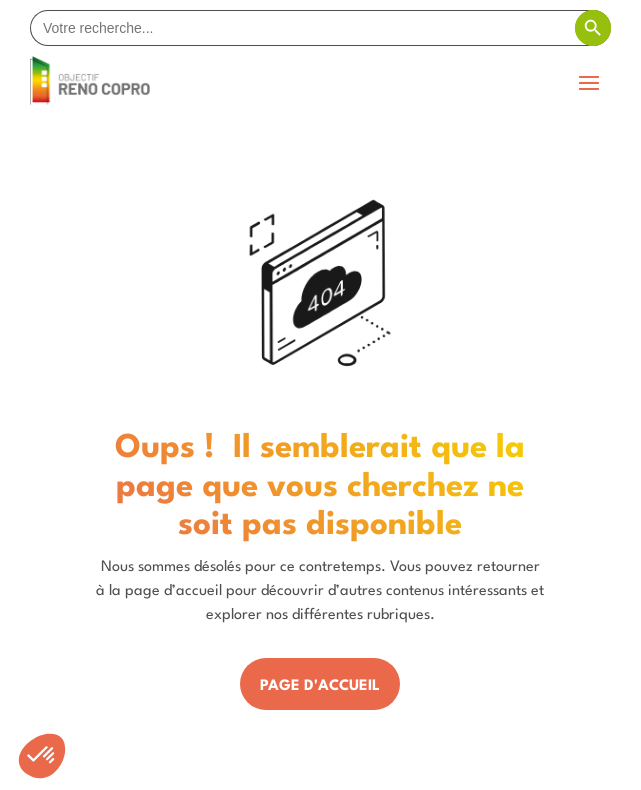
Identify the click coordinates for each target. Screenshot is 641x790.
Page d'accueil (320, 686)
